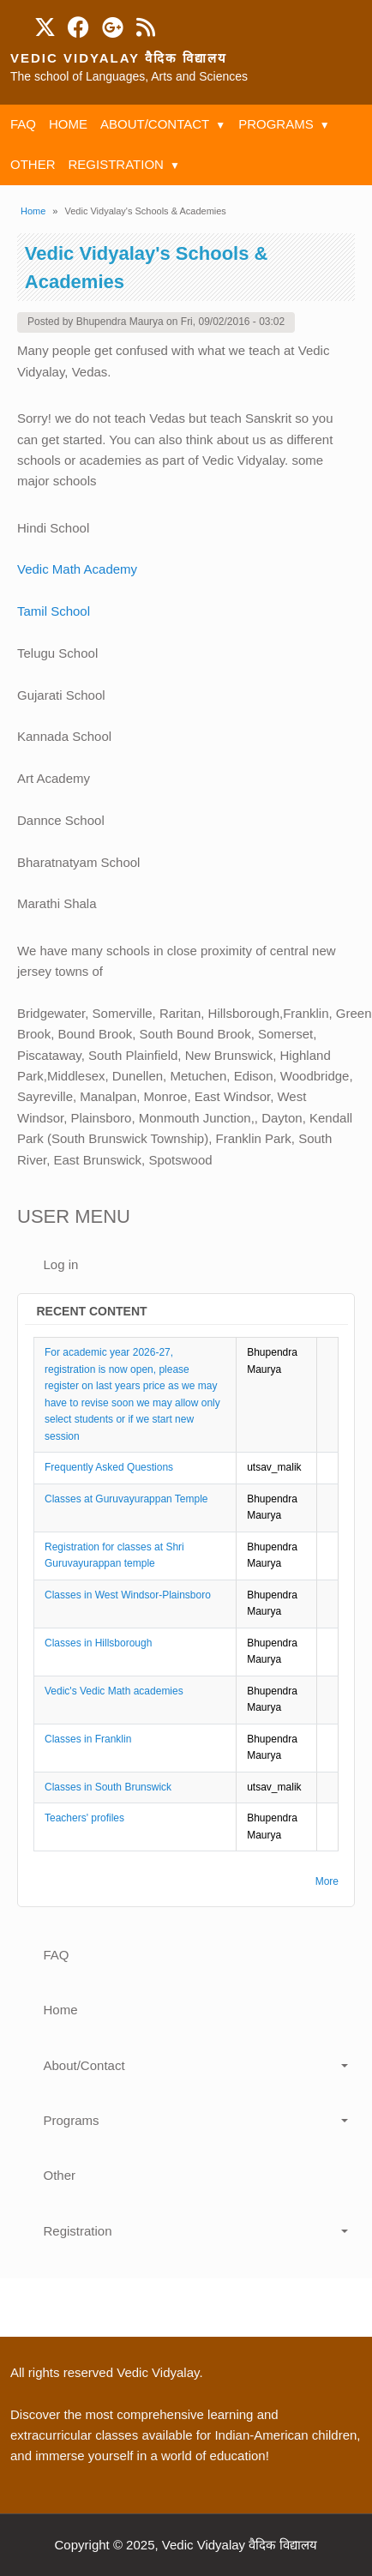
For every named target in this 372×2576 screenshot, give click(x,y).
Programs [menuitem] (276, 124)
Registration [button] (78, 2231)
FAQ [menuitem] (23, 124)
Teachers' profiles (84, 1818)
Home (33, 211)
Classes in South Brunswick (108, 1787)
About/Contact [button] (84, 2065)
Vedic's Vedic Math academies (114, 1691)
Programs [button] (71, 2120)
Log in (61, 1264)
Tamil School (53, 611)
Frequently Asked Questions (109, 1467)
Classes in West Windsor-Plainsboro (128, 1595)
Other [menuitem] (33, 164)
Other (60, 2175)
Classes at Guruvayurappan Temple (126, 1499)
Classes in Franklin (88, 1739)
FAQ (56, 1954)
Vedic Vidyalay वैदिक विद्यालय (118, 58)
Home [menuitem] (68, 124)
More (327, 1881)
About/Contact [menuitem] (154, 124)
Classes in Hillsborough (98, 1643)
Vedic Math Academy (79, 569)
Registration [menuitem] (116, 164)
